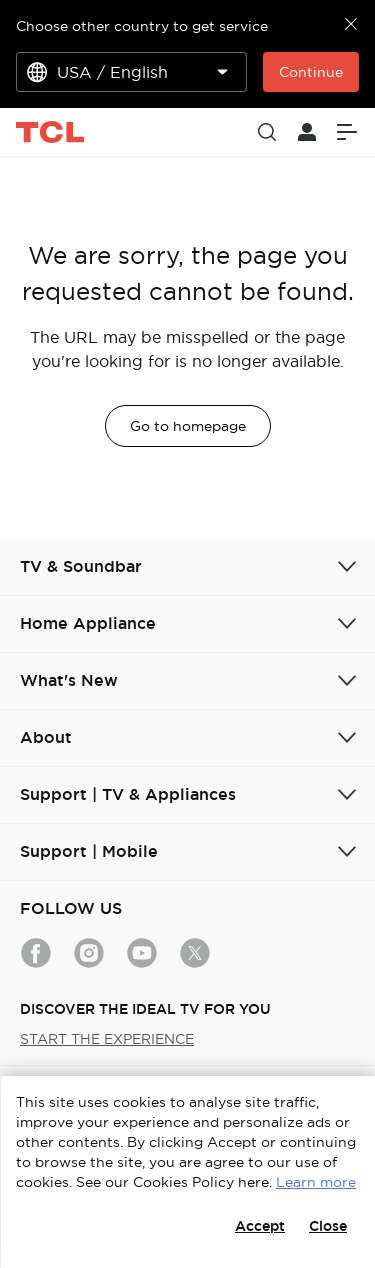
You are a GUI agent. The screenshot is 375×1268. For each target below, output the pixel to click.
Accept (260, 1226)
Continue (311, 72)
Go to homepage (188, 426)
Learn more (316, 1182)
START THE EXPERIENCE (107, 1039)
